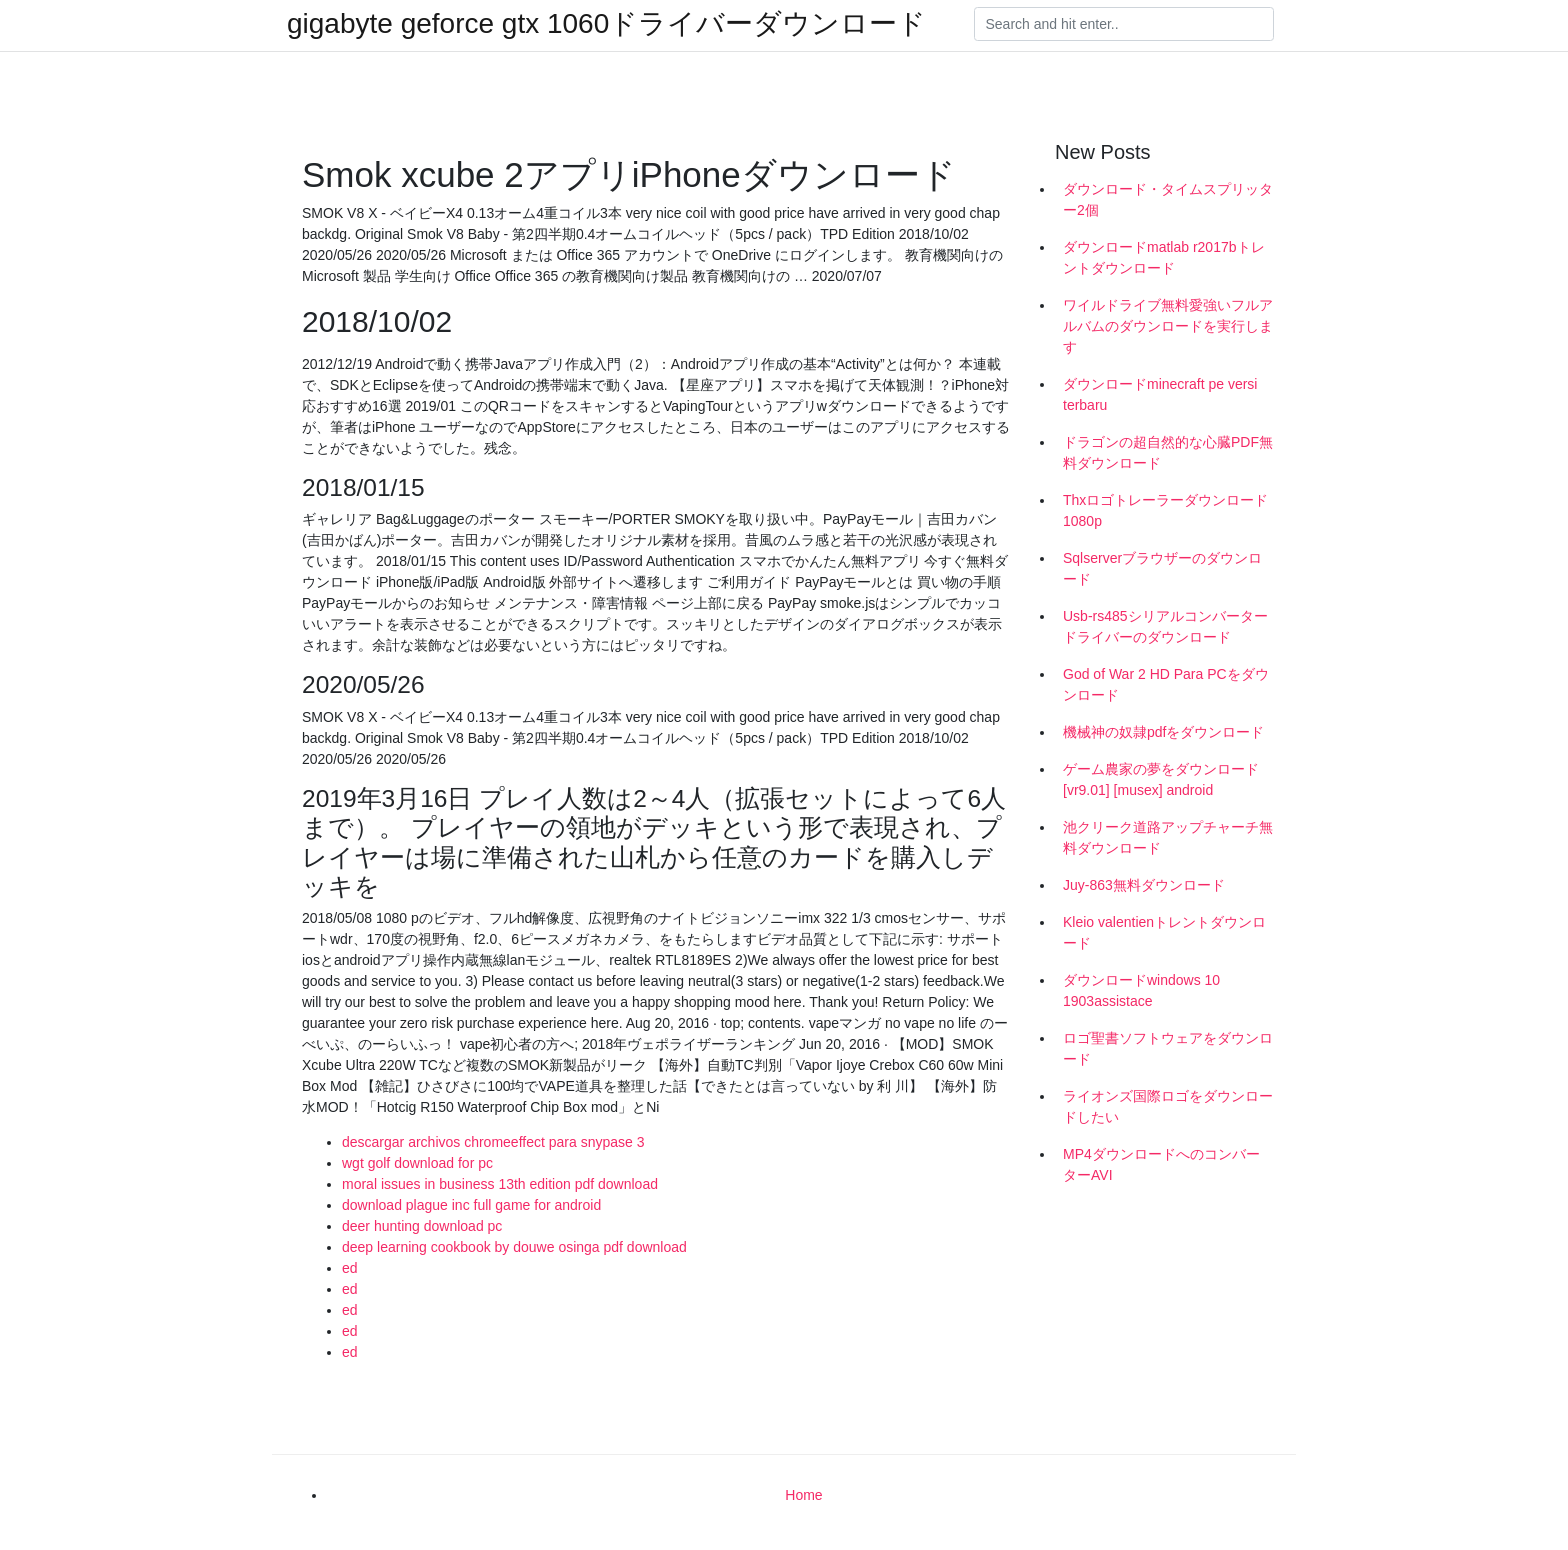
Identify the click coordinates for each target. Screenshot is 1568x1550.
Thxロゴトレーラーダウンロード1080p (1165, 510)
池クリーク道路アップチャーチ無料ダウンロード (1168, 837)
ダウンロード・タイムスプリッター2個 (1168, 199)
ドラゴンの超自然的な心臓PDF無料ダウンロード (1168, 452)
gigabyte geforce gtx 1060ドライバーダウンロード (606, 24)
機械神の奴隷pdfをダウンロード (1163, 732)
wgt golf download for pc (417, 1163)
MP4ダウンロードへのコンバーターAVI (1161, 1164)
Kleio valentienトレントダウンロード (1164, 932)
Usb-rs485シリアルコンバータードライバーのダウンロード (1165, 626)
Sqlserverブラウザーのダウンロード (1162, 568)
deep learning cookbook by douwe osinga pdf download (514, 1247)
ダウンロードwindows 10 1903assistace (1141, 990)
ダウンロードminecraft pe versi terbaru (1160, 394)
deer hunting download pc (422, 1226)
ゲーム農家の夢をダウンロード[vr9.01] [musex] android (1161, 779)
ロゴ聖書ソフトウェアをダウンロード (1168, 1048)
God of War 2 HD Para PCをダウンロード (1166, 684)
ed (350, 1268)
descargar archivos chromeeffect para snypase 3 (493, 1142)
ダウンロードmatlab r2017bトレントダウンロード (1164, 257)
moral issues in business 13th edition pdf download (500, 1184)
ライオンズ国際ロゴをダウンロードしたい (1168, 1106)
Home (803, 1495)
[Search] (1124, 24)
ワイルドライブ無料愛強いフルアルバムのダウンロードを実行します (1168, 326)
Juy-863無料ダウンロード (1144, 885)
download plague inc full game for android (471, 1205)
